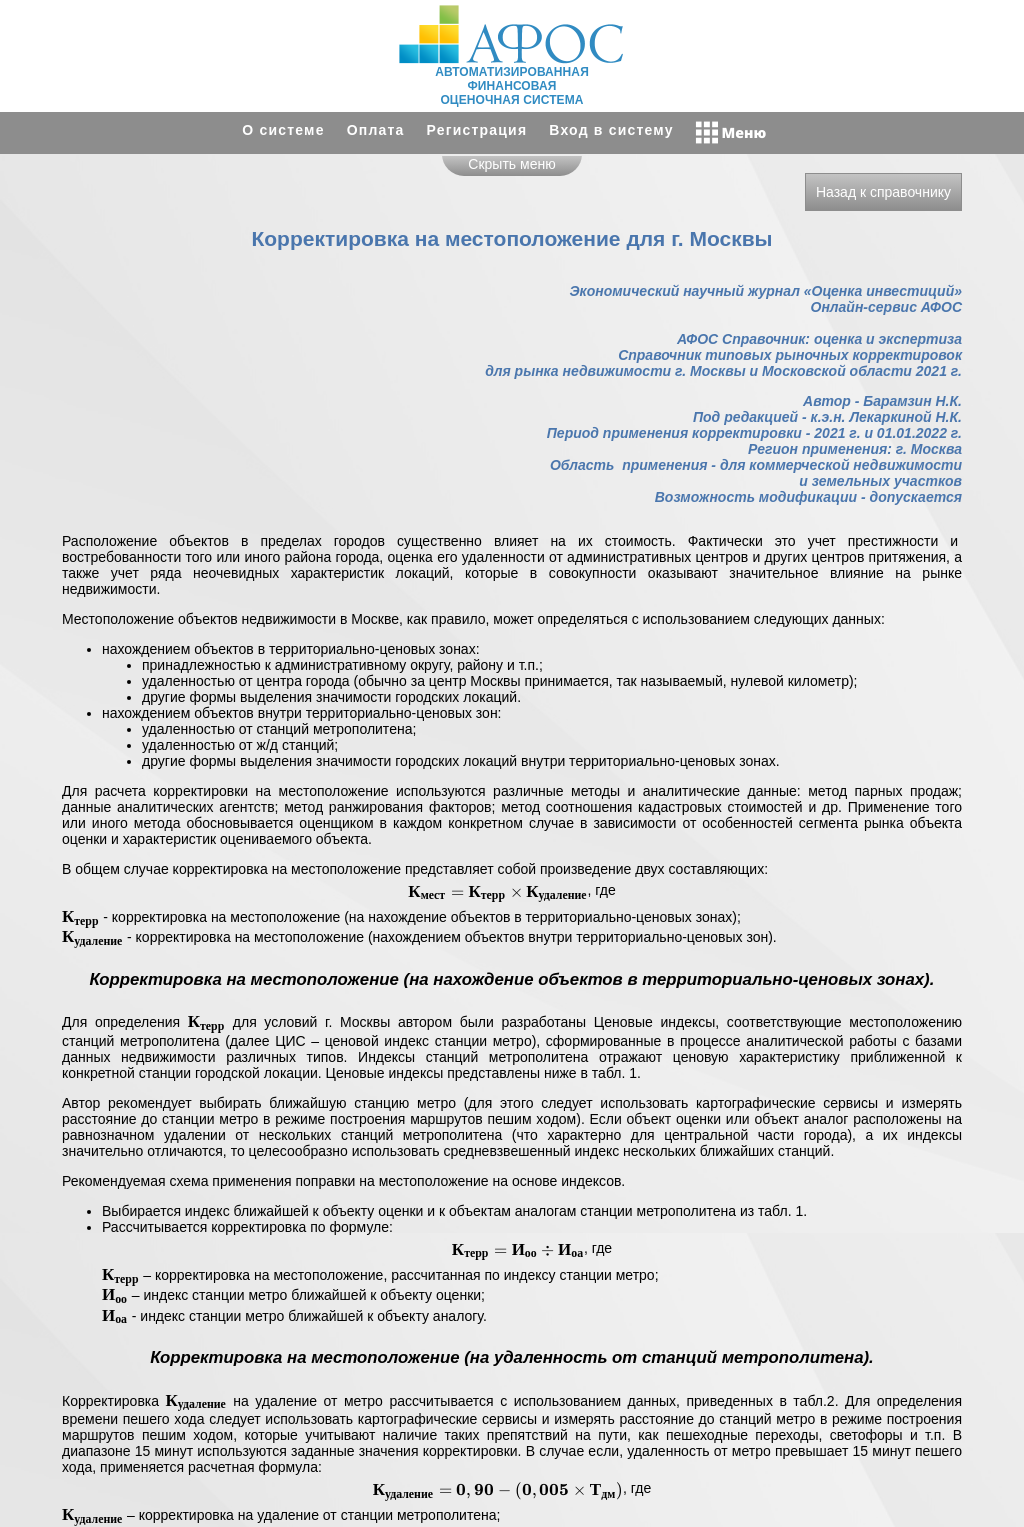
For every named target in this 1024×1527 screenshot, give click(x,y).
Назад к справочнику (883, 192)
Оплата (376, 130)
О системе (283, 130)
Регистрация (477, 130)
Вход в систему (611, 130)
